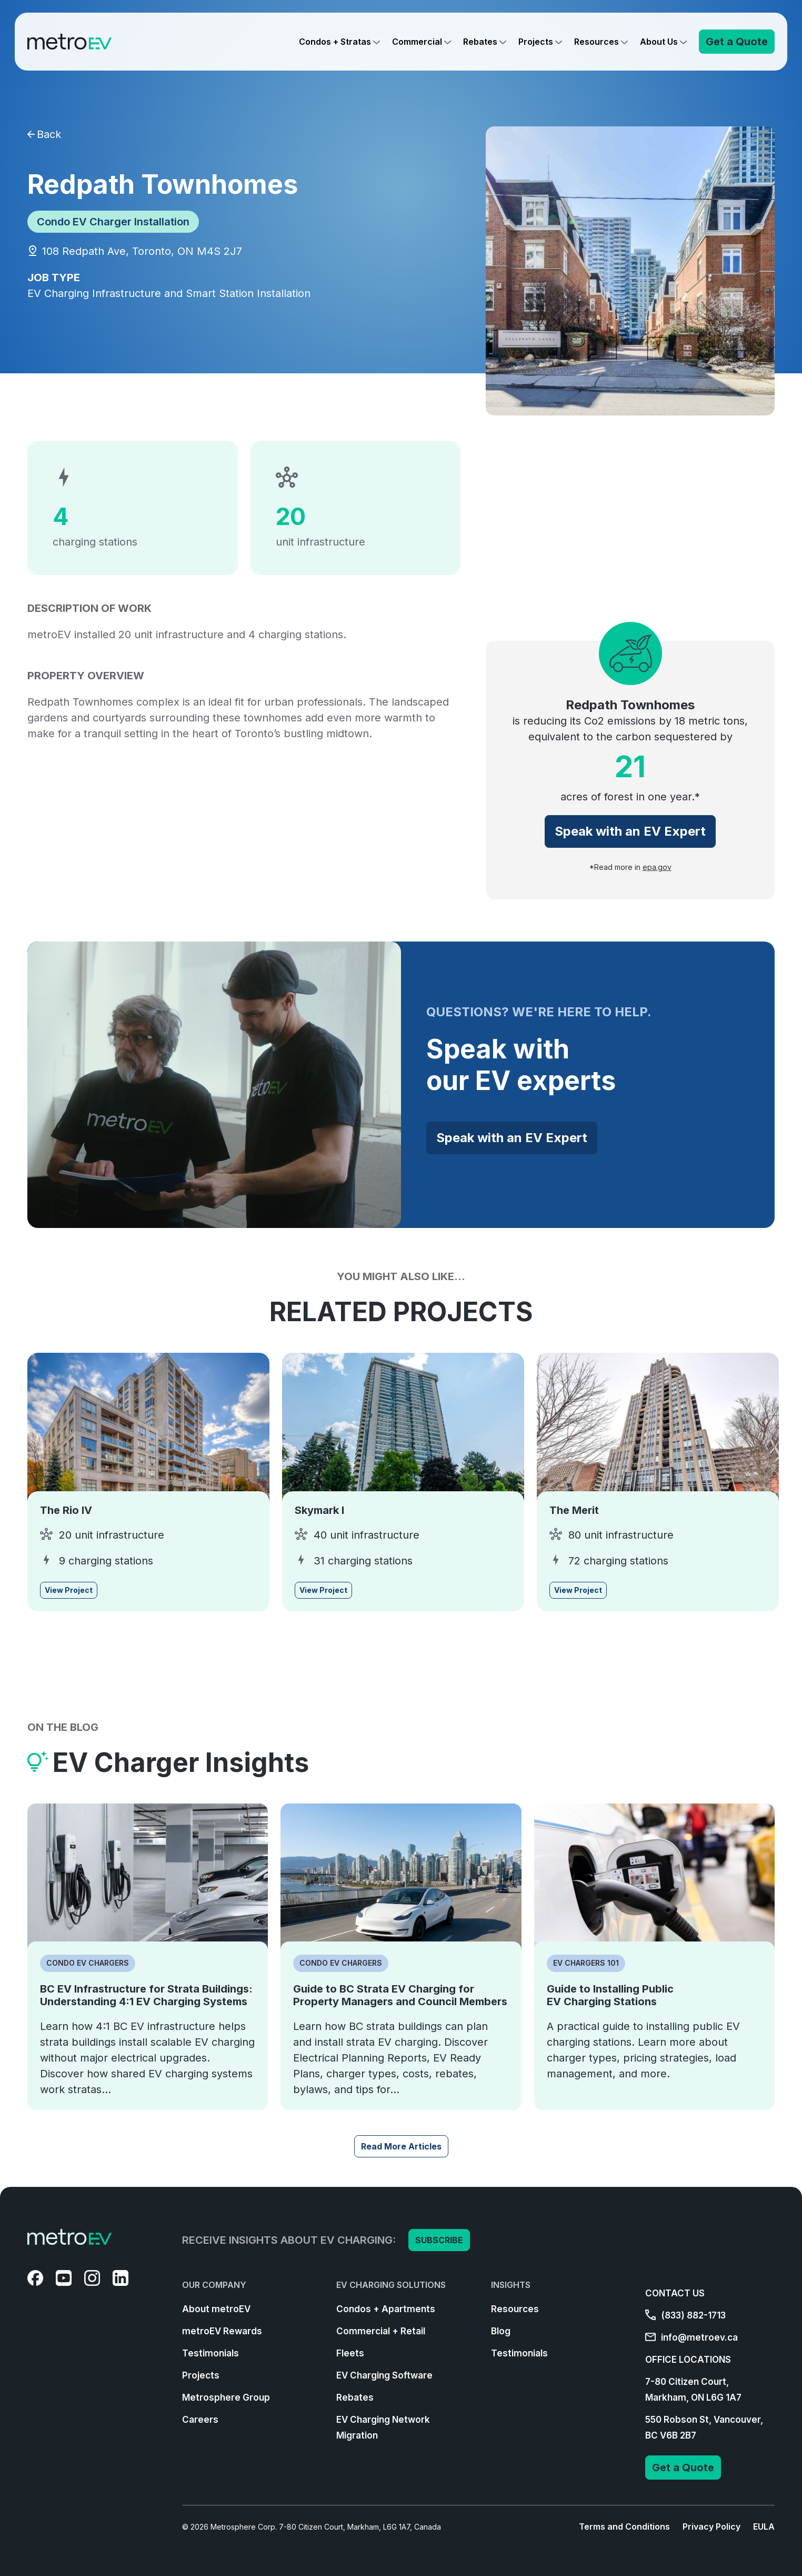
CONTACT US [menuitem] (675, 2293)
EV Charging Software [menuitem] (384, 2375)
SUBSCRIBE (439, 2240)
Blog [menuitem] (500, 2331)
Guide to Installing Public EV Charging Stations (610, 1995)
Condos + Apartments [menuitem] (385, 2309)
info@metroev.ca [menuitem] (691, 2337)
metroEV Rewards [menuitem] (222, 2331)
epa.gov (657, 867)
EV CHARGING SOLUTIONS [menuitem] (391, 2285)
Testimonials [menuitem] (210, 2353)
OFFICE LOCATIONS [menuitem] (688, 2359)
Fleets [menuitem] (350, 2353)
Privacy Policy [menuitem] (711, 2526)
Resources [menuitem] (515, 2309)
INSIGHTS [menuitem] (510, 2285)
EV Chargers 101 (586, 1962)
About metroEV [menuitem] (216, 2309)
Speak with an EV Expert (630, 831)
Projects (535, 41)
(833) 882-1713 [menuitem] (685, 2315)
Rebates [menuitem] (355, 2397)
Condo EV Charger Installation (113, 221)
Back (44, 134)
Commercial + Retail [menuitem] (380, 2331)
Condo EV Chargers (87, 1962)
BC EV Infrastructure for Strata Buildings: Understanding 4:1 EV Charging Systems (146, 1995)
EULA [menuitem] (764, 2526)
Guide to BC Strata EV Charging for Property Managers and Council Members (400, 1995)
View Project (69, 1590)
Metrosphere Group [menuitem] (226, 2397)
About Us (659, 41)
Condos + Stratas (335, 41)
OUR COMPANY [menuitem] (214, 2285)
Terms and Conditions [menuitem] (624, 2526)
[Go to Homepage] (69, 41)
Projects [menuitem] (200, 2375)
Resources (596, 41)
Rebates (480, 41)
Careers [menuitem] (200, 2419)
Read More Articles (401, 2146)
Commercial (417, 41)
